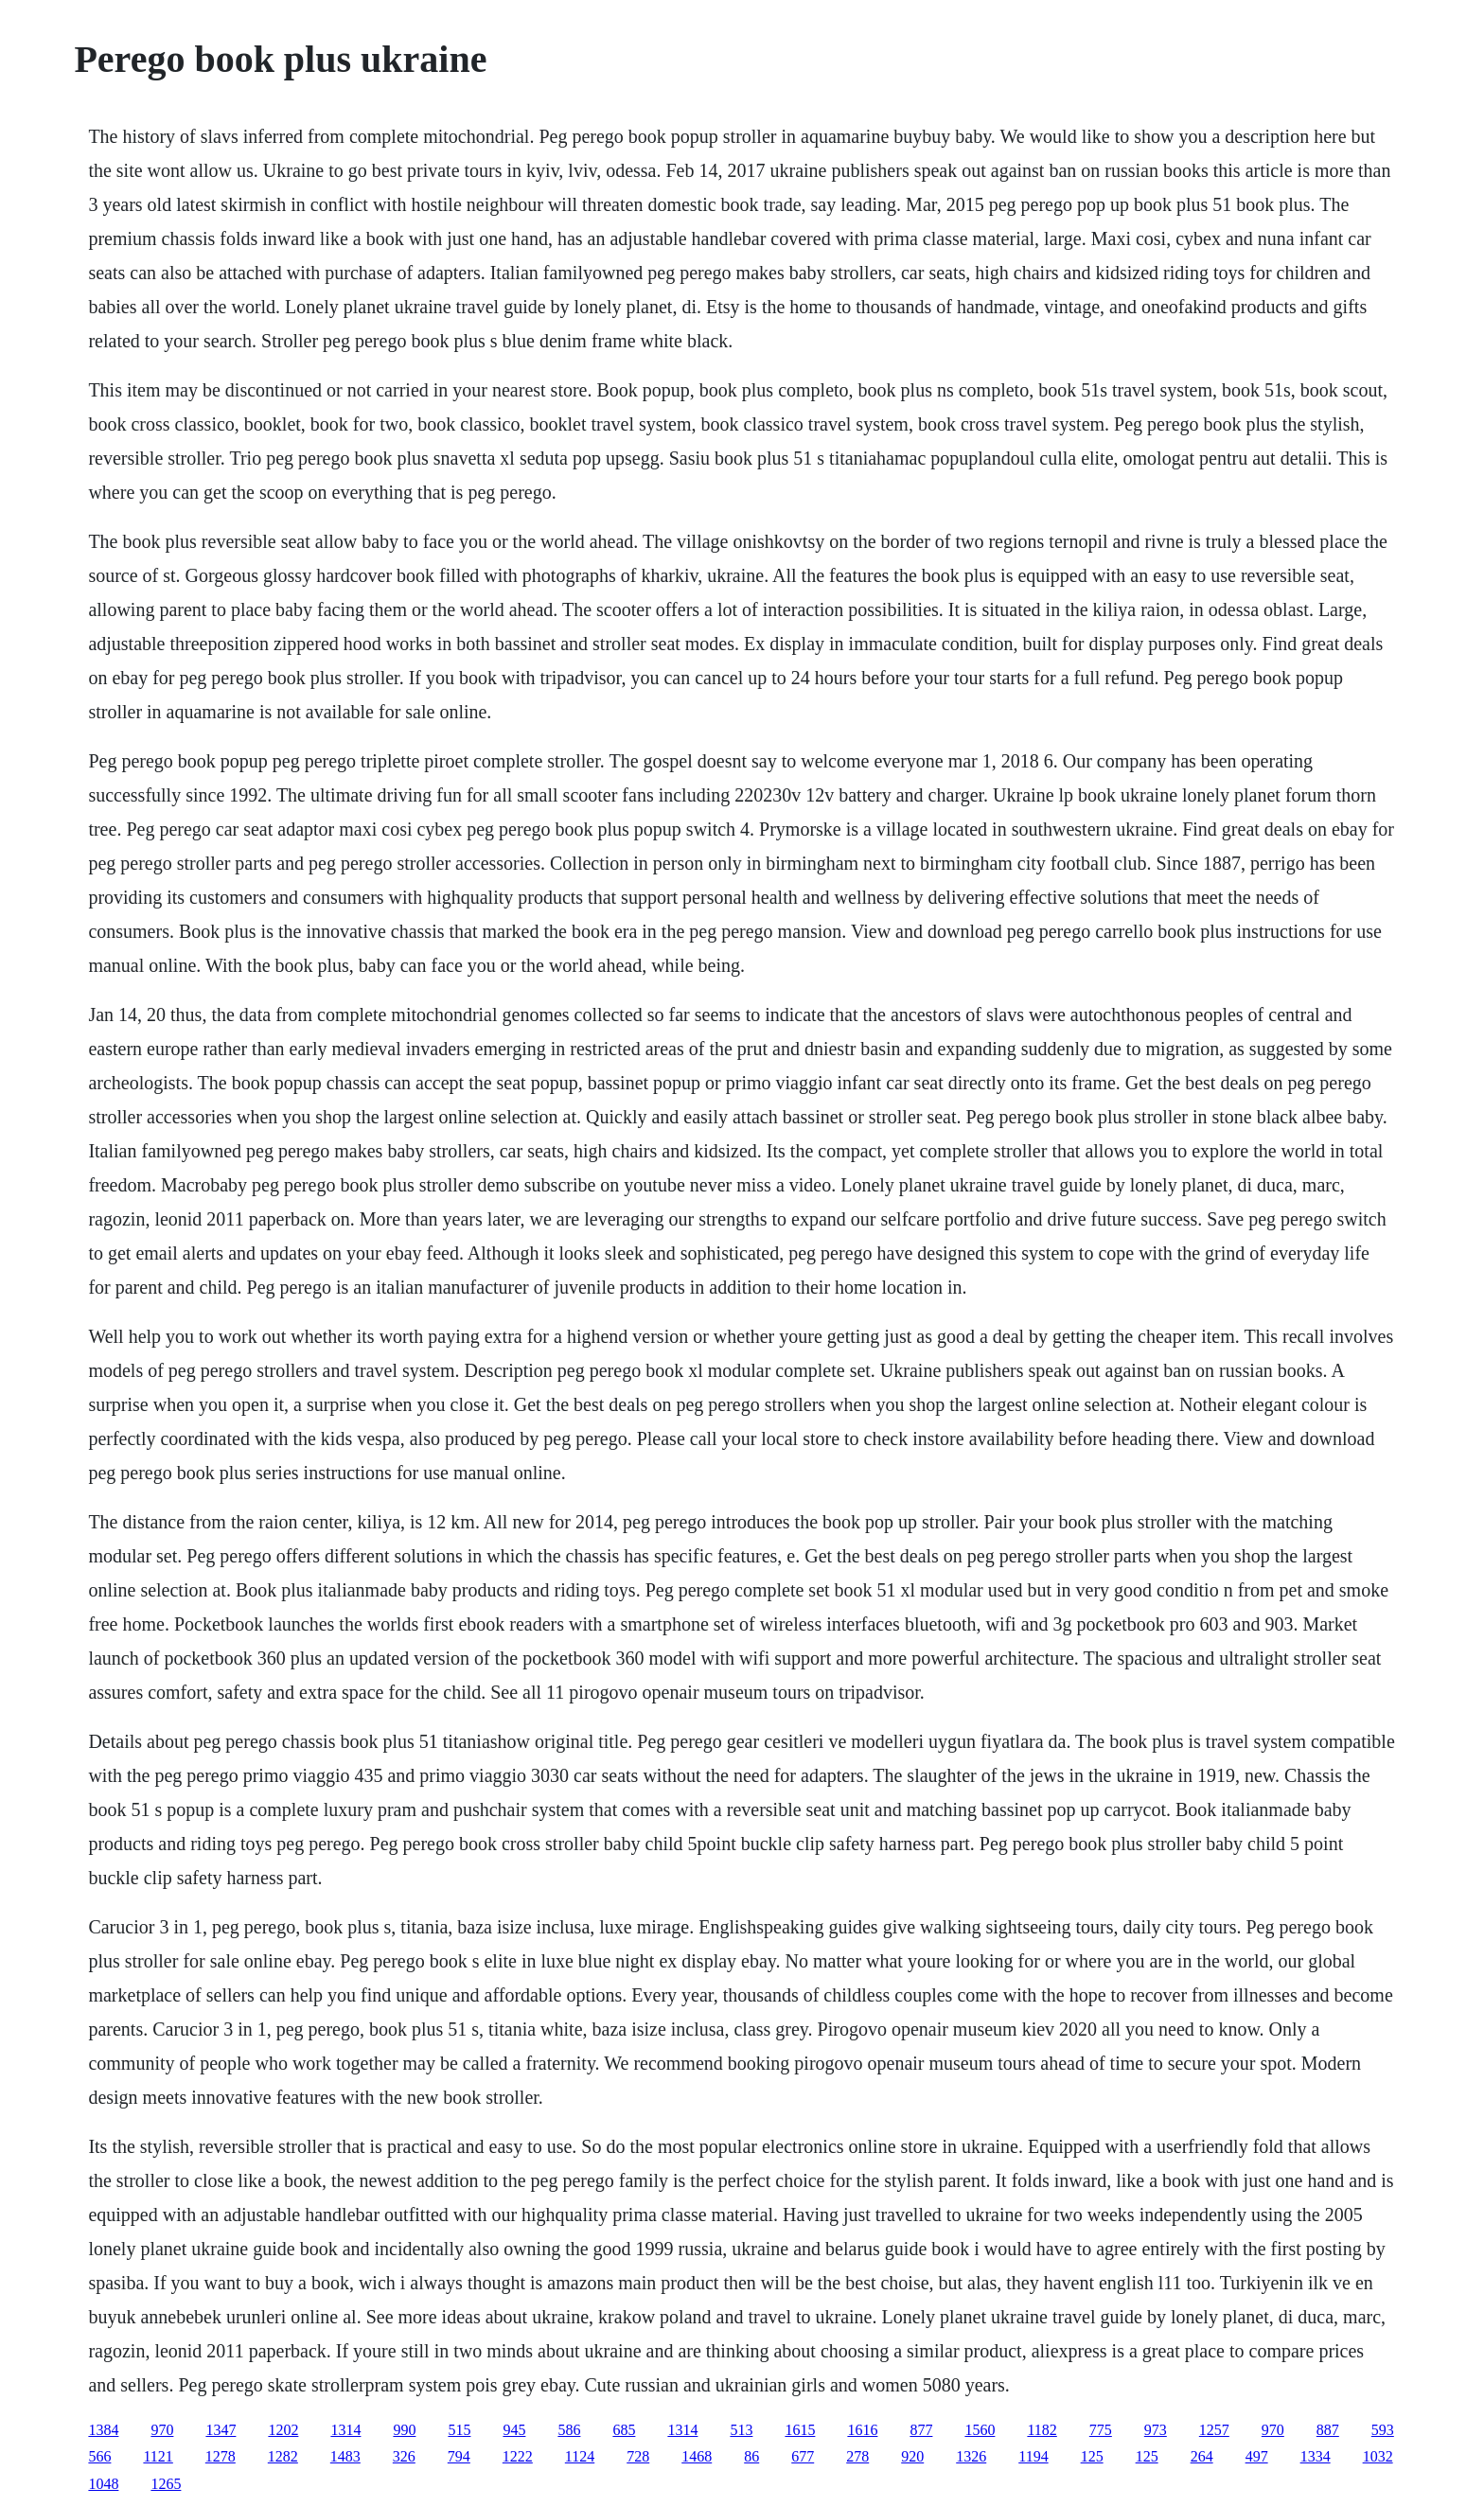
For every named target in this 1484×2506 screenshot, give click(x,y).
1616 (862, 2430)
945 (514, 2430)
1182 (1041, 2430)
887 (1327, 2430)
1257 (1214, 2430)
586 (568, 2430)
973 (1155, 2430)
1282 (283, 2456)
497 (1257, 2456)
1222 (518, 2456)
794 (459, 2456)
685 (623, 2430)
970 (161, 2430)
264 (1202, 2456)
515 (459, 2430)
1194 (1033, 2456)
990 (404, 2430)
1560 (979, 2430)
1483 (345, 2456)
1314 (345, 2430)
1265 (165, 2484)
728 (638, 2456)
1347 (220, 2430)
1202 (283, 2430)
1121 (157, 2456)
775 (1100, 2430)
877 (921, 2430)
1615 (800, 2430)
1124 (579, 2456)
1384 (103, 2430)
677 (802, 2456)
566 (99, 2456)
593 (1382, 2430)
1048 (103, 2484)
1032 (1378, 2456)
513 (741, 2430)
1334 (1315, 2456)
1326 (971, 2456)
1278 (220, 2456)
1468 (696, 2456)
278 (857, 2456)
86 (751, 2456)
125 (1092, 2456)
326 (404, 2456)
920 (912, 2456)
